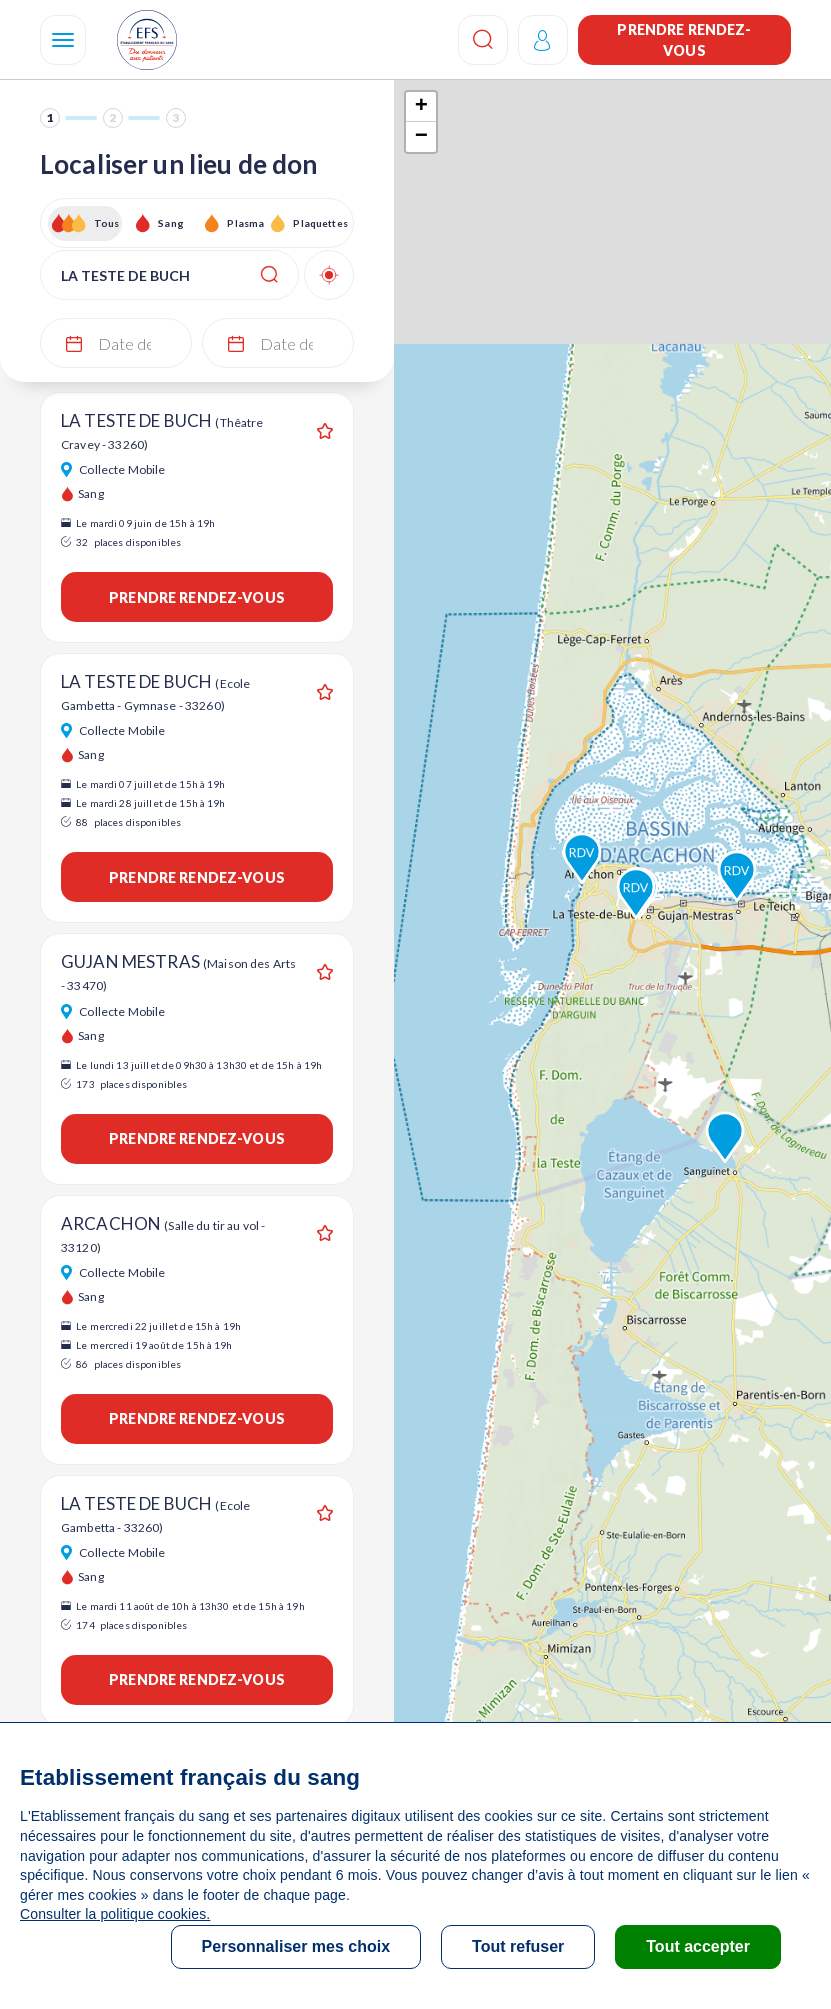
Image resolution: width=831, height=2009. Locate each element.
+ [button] (421, 107)
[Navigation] (63, 40)
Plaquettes (319, 223)
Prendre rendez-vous (684, 40)
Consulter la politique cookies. (115, 1914)
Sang (171, 223)
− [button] (421, 137)
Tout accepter (698, 1946)
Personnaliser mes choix (296, 1946)
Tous (107, 223)
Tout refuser (518, 1946)
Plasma (245, 223)
